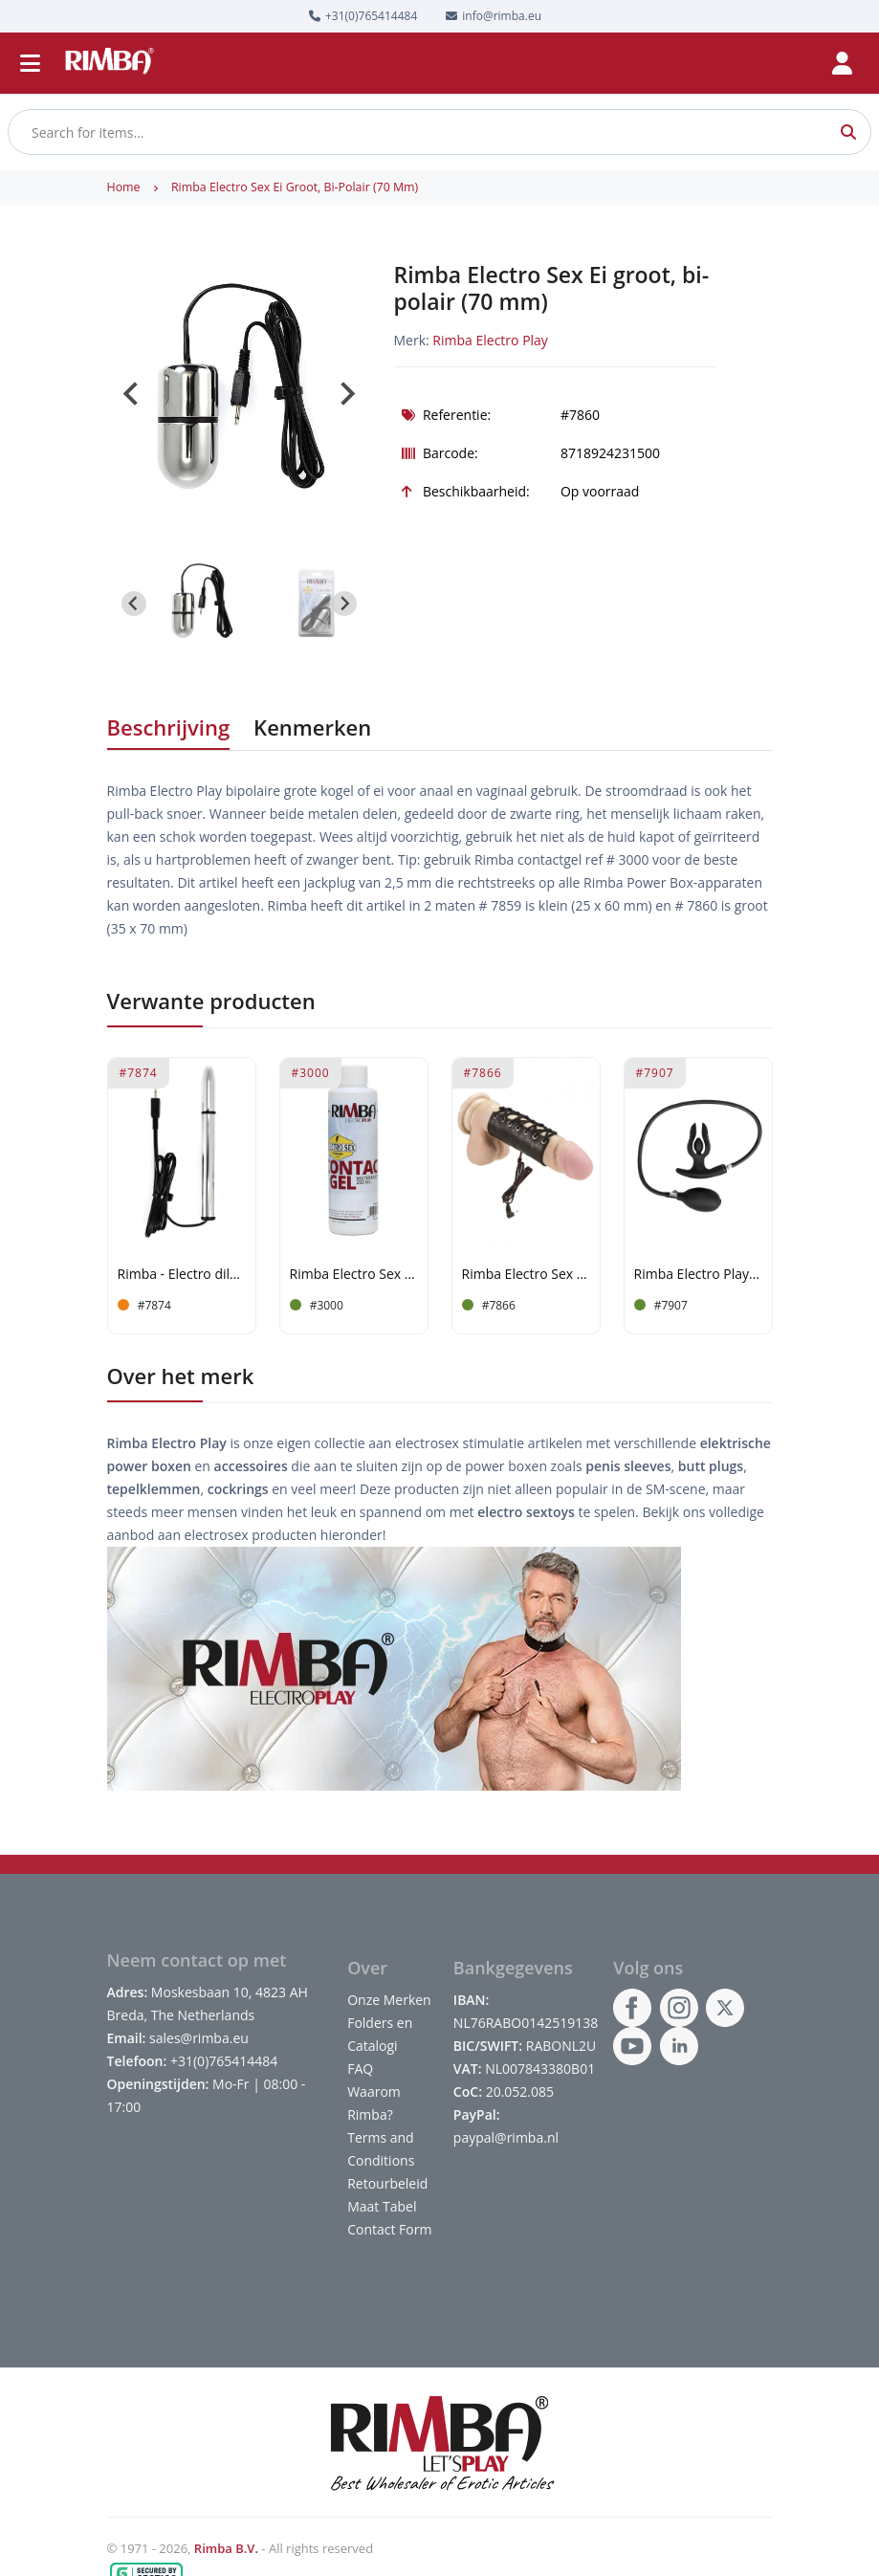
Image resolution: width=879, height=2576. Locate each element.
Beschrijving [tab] (169, 727)
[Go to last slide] (132, 394)
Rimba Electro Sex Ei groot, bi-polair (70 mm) (294, 187)
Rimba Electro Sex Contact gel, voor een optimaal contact (354, 1274)
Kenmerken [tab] (312, 727)
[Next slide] (346, 394)
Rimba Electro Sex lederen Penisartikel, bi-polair (526, 1274)
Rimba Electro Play (490, 340)
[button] (201, 603)
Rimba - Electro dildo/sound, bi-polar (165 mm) (182, 1274)
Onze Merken (389, 2000)
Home (124, 187)
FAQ (360, 2068)
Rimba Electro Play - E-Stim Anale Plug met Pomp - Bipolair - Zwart (698, 1274)
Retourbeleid (387, 2183)
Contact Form (389, 2229)
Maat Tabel (381, 2206)
